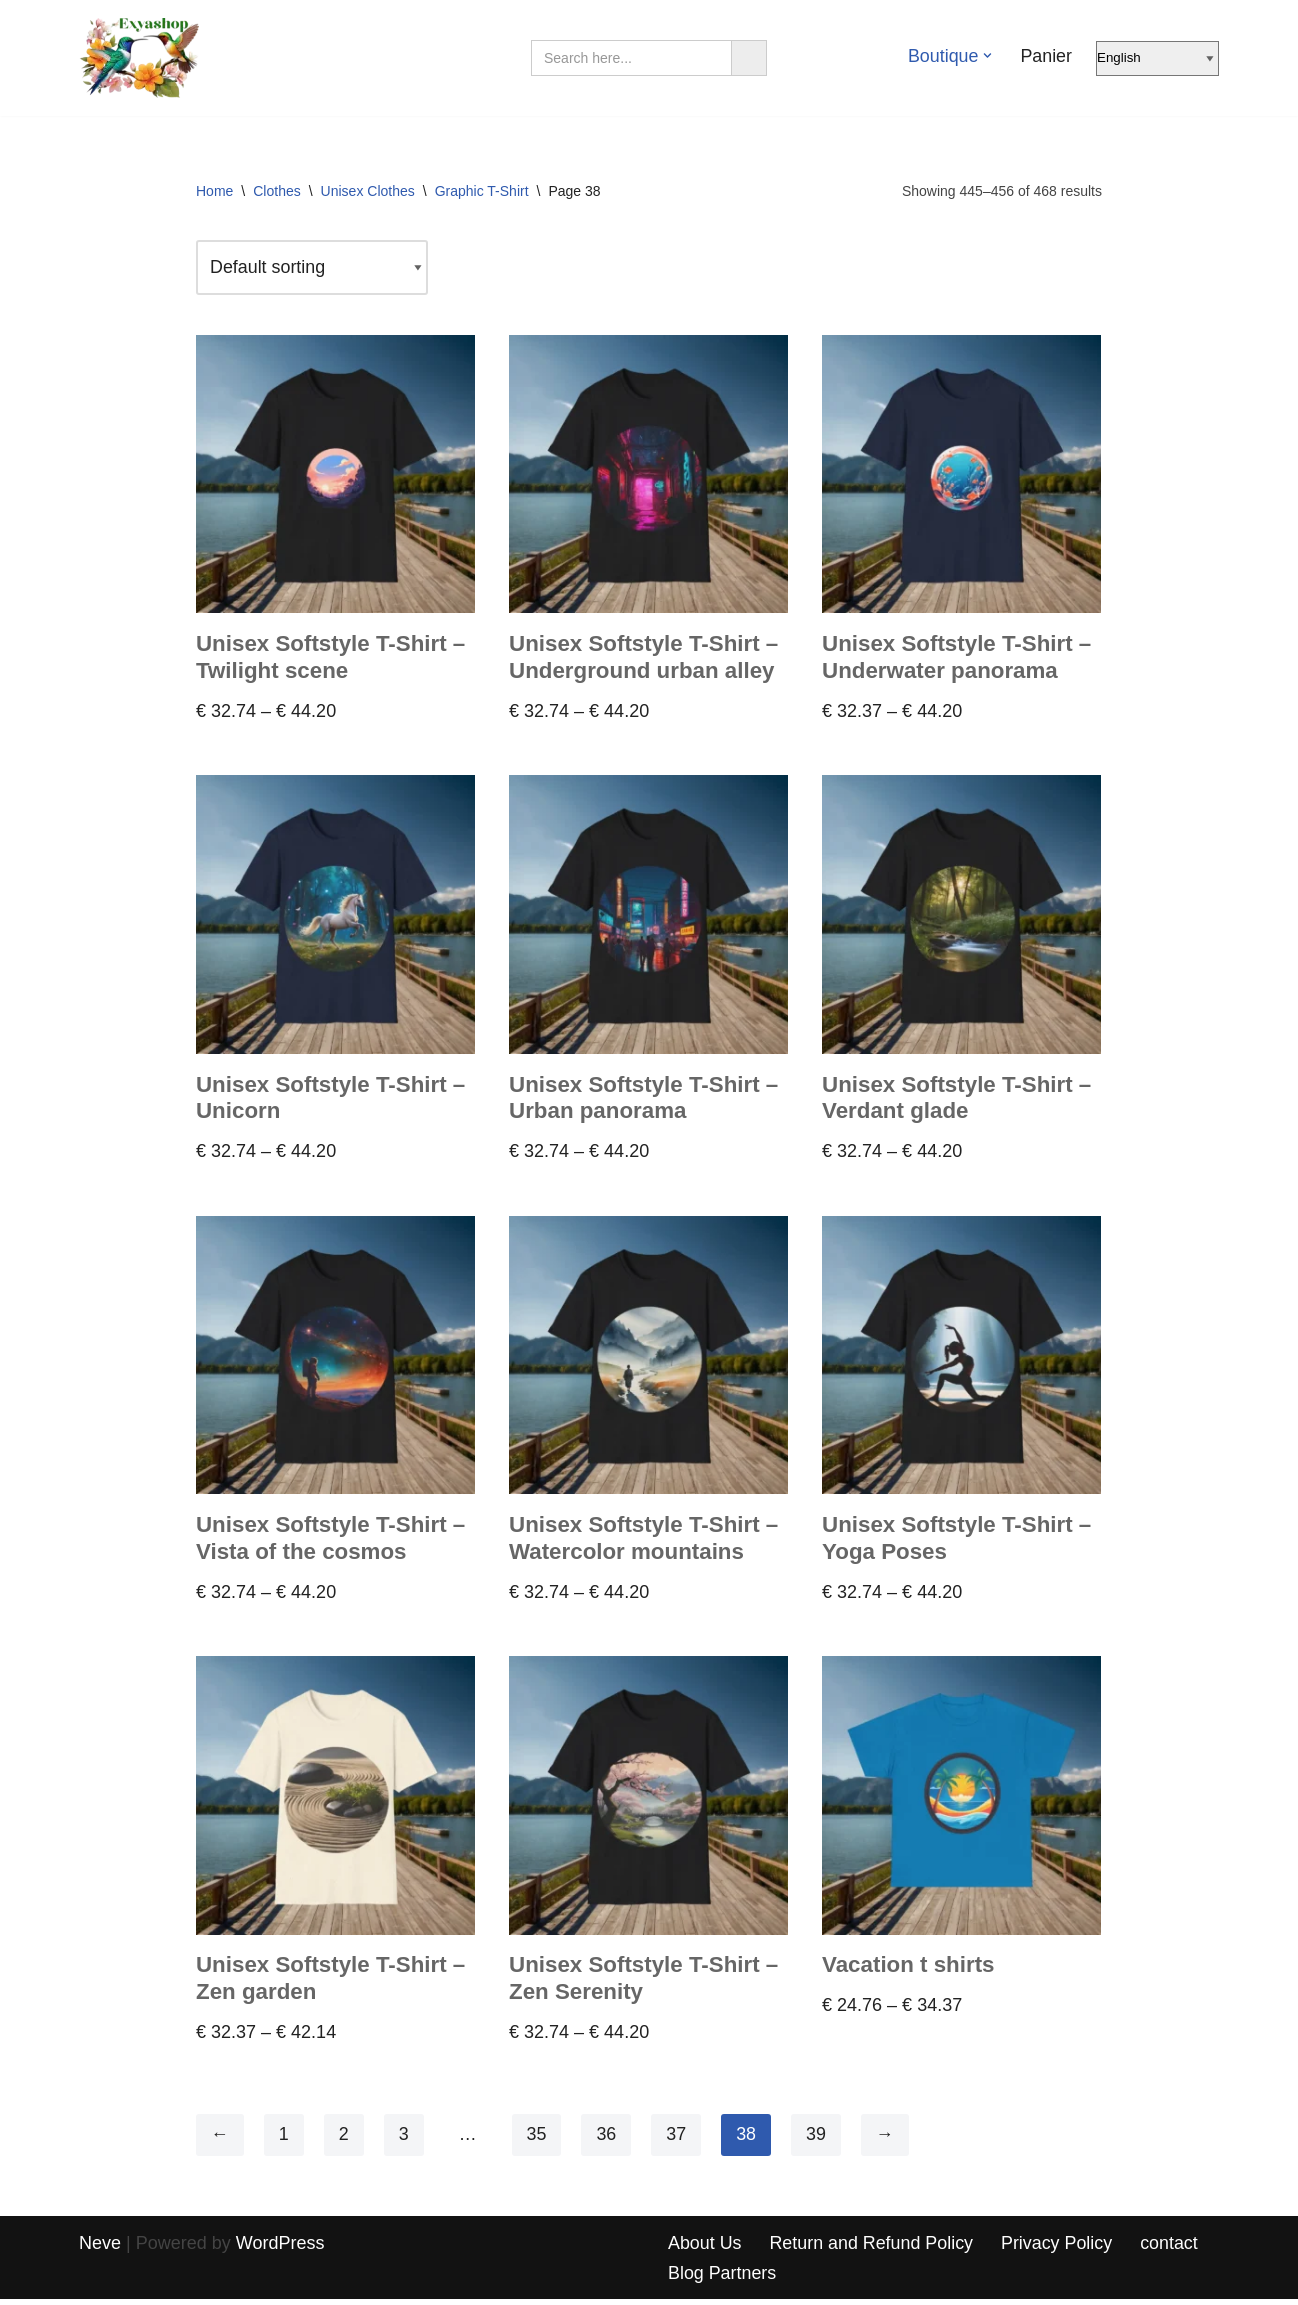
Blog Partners (722, 2278)
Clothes (276, 191)
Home (214, 191)
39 (817, 2140)
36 (607, 2140)
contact (1172, 2248)
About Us (705, 2248)
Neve (100, 2248)
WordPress (280, 2248)
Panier (1046, 56)
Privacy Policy (1059, 2248)
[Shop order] (313, 268)
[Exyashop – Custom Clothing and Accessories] (139, 58)
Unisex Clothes (368, 191)
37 (677, 2140)
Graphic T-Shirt (482, 191)
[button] (987, 55)
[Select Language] (1157, 58)
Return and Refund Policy (872, 2248)
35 (537, 2140)
